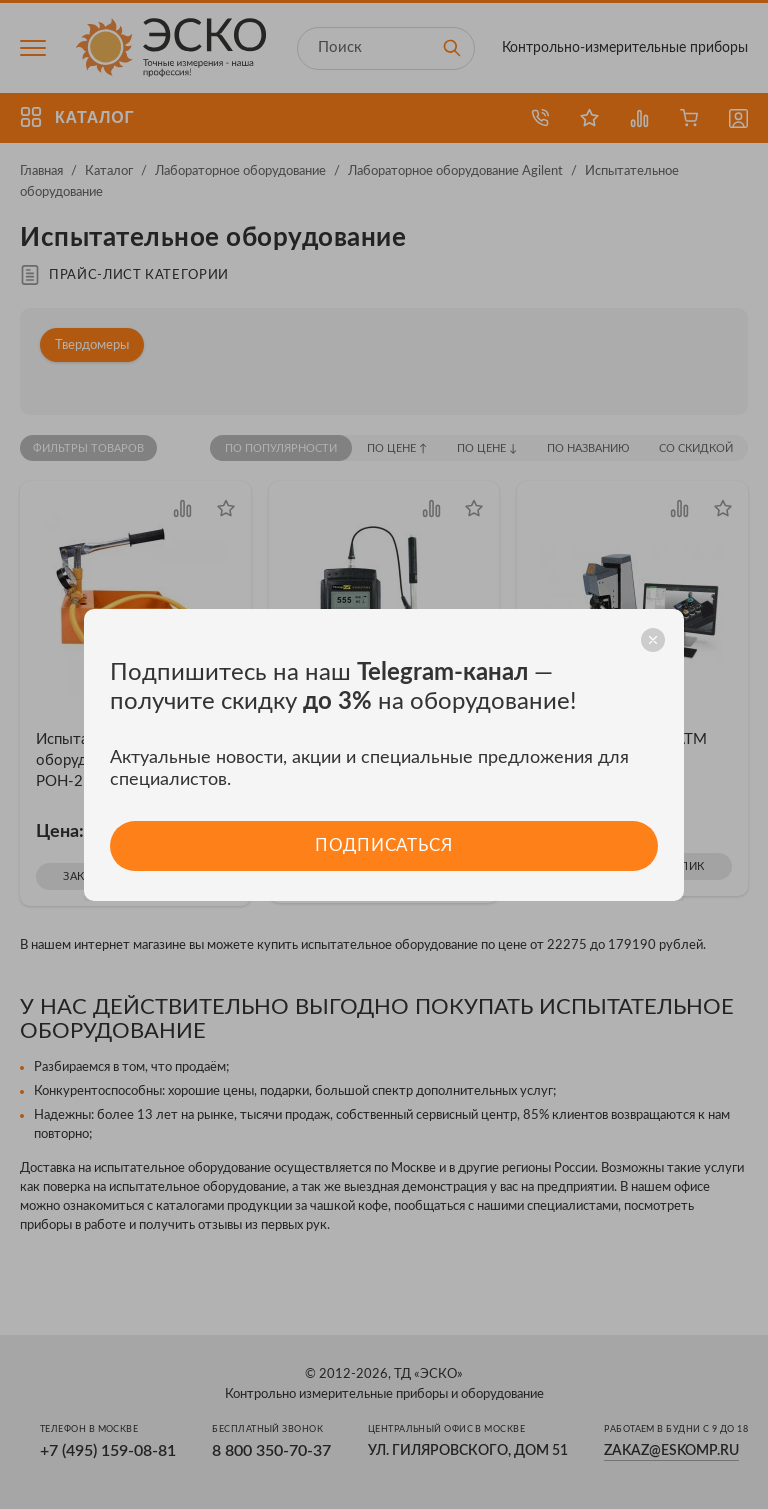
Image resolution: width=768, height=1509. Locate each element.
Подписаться (383, 845)
